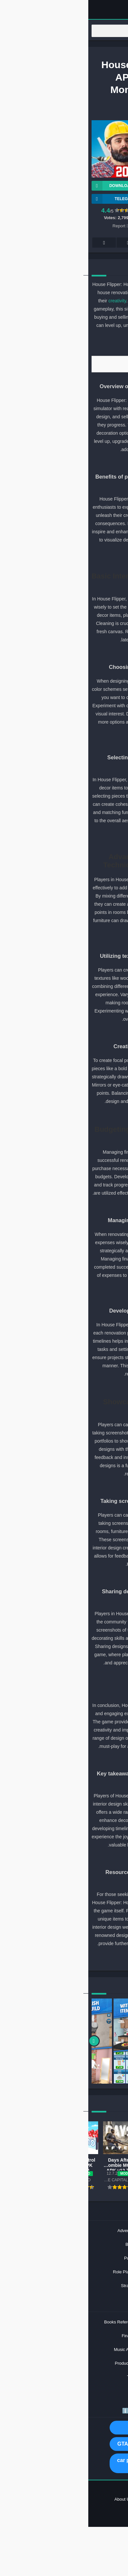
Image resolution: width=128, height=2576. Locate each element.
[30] (60, 1675)
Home (48, 56)
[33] (68, 1858)
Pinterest (64, 242)
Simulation (53, 111)
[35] (68, 1956)
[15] (68, 1032)
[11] (68, 841)
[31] (68, 1759)
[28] (60, 1577)
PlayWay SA (94, 130)
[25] (68, 1486)
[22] (60, 1296)
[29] (68, 1675)
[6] (61, 561)
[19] (68, 1206)
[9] (68, 743)
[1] (66, 346)
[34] (60, 1858)
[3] (66, 462)
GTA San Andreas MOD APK (64, 2444)
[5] (66, 561)
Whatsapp (15, 242)
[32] (60, 1759)
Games (62, 56)
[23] (68, 1387)
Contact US (60, 2499)
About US (35, 2499)
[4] (61, 462)
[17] (68, 1114)
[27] (68, 1577)
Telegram (39, 242)
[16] (60, 1032)
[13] (68, 941)
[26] (60, 1486)
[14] (60, 941)
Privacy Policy (88, 2499)
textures (87, 879)
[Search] (64, 31)
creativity (29, 300)
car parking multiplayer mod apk (64, 2463)
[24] (60, 1387)
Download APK (28, 186)
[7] (66, 652)
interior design (100, 284)
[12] (60, 841)
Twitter (88, 242)
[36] (60, 1956)
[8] (61, 652)
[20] (60, 1206)
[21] (68, 1296)
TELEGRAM (26, 199)
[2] (61, 346)
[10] (61, 743)
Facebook (112, 242)
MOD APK (64, 2427)
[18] (60, 1114)
